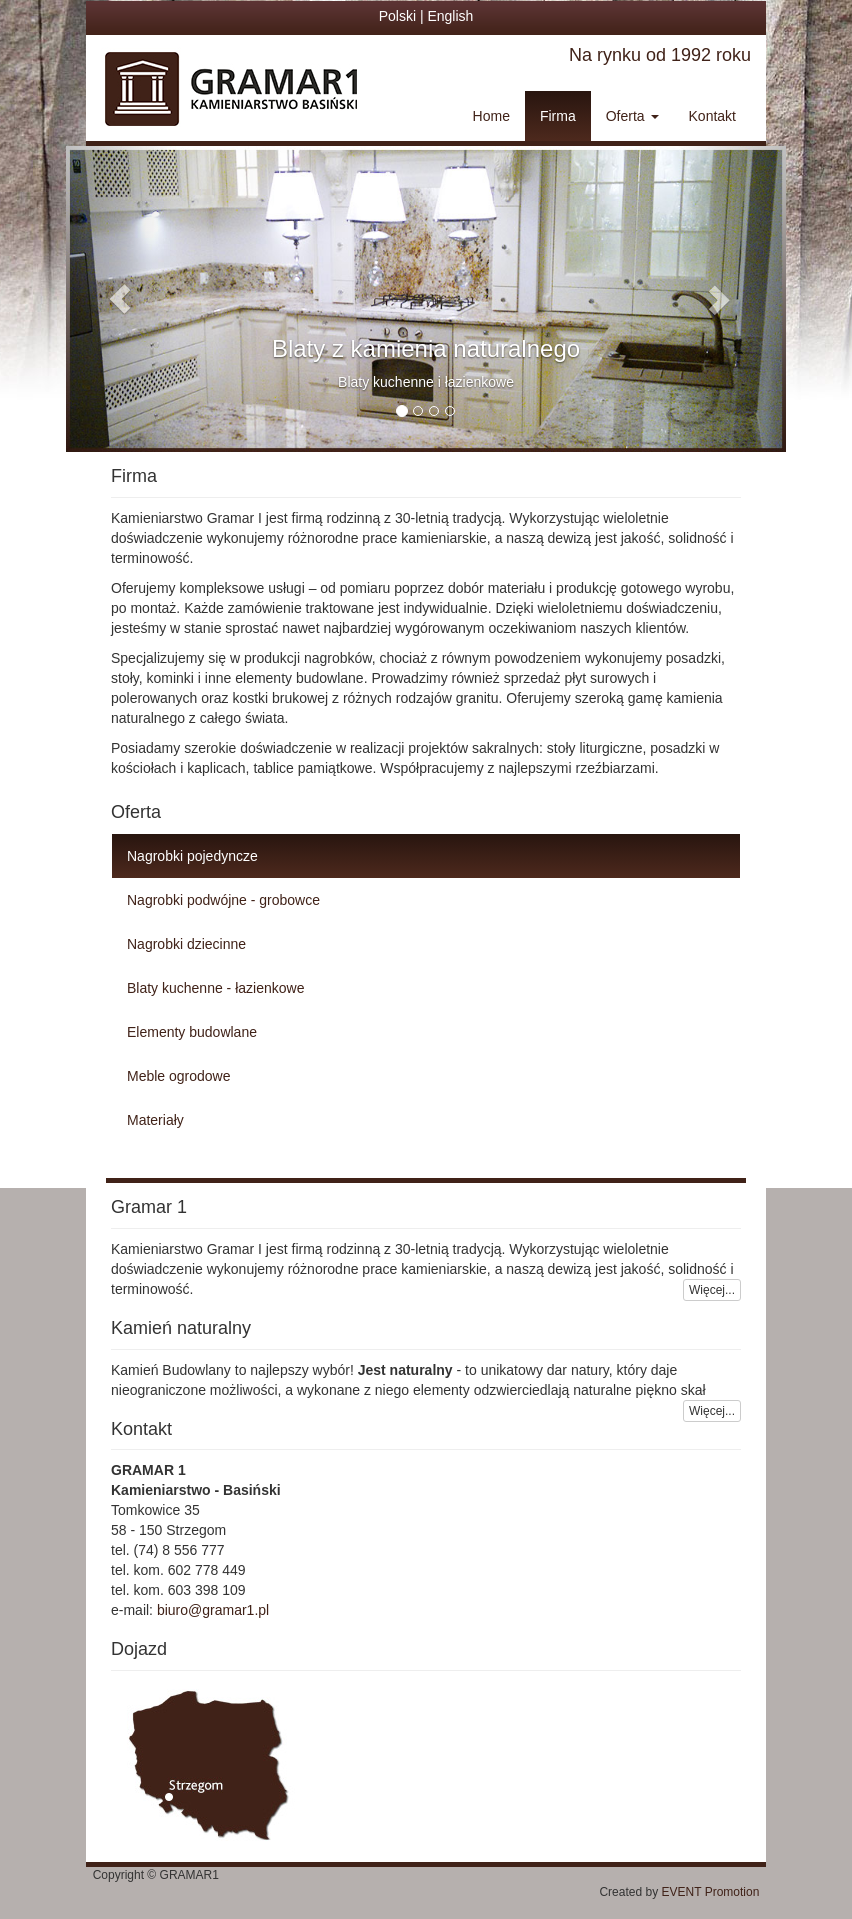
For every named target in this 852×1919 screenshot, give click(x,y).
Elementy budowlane (192, 1032)
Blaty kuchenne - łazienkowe (215, 988)
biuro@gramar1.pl (213, 1610)
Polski (397, 16)
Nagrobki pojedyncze (192, 856)
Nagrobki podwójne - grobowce (223, 900)
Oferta (632, 116)
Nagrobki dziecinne (186, 944)
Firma (558, 116)
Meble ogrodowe (179, 1076)
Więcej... (712, 1290)
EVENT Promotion (724, 1892)
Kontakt (712, 116)
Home (491, 116)
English (450, 16)
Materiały (155, 1120)
